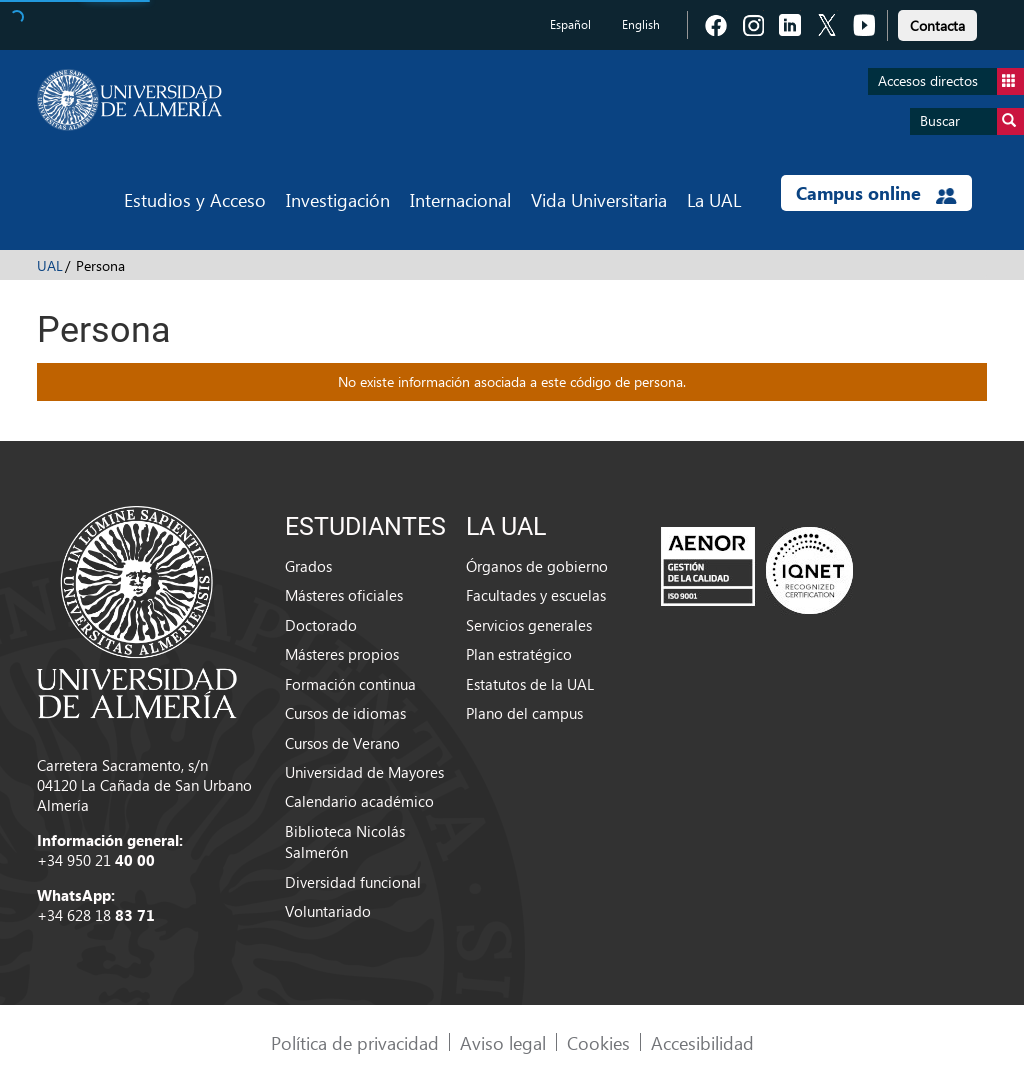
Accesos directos (951, 81)
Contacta (937, 25)
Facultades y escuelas (536, 595)
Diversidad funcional (353, 882)
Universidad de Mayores (364, 772)
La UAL (714, 199)
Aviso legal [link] (503, 1042)
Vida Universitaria (599, 199)
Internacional (460, 199)
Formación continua (350, 684)
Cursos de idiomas (345, 713)
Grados (308, 566)
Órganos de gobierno (537, 566)
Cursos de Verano (342, 743)
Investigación (338, 199)
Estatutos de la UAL (530, 684)
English (641, 24)
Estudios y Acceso (195, 199)
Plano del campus (524, 713)
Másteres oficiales (344, 595)
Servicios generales (529, 625)
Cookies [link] (598, 1042)
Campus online (876, 193)
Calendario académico (359, 801)
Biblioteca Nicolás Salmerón (345, 841)
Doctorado (321, 625)
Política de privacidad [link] (355, 1042)
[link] (937, 22)
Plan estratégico (519, 654)
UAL (50, 265)
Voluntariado (328, 911)
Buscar (972, 121)
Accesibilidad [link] (702, 1042)
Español (570, 24)
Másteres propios (342, 654)
